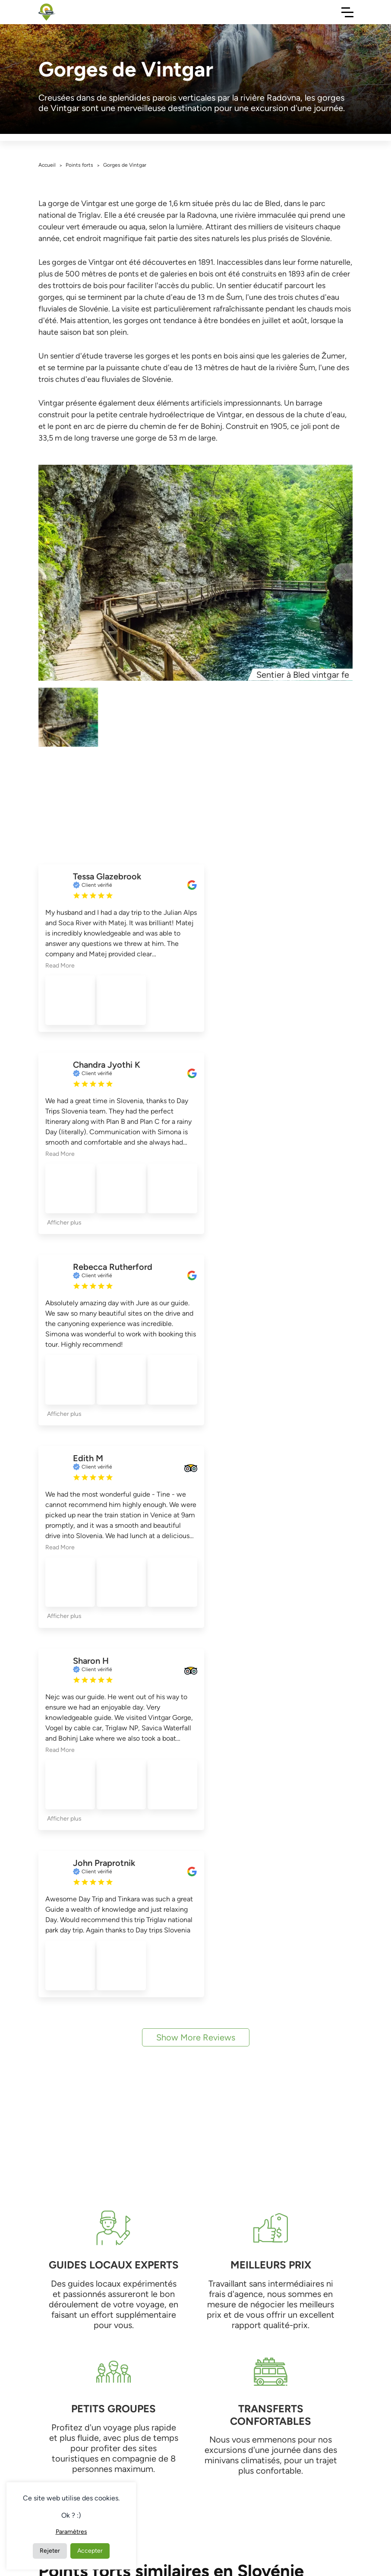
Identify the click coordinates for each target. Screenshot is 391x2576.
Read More (60, 965)
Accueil (47, 165)
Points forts (79, 165)
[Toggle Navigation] (347, 12)
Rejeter (50, 2550)
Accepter (90, 2550)
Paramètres (71, 2531)
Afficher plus (64, 1222)
